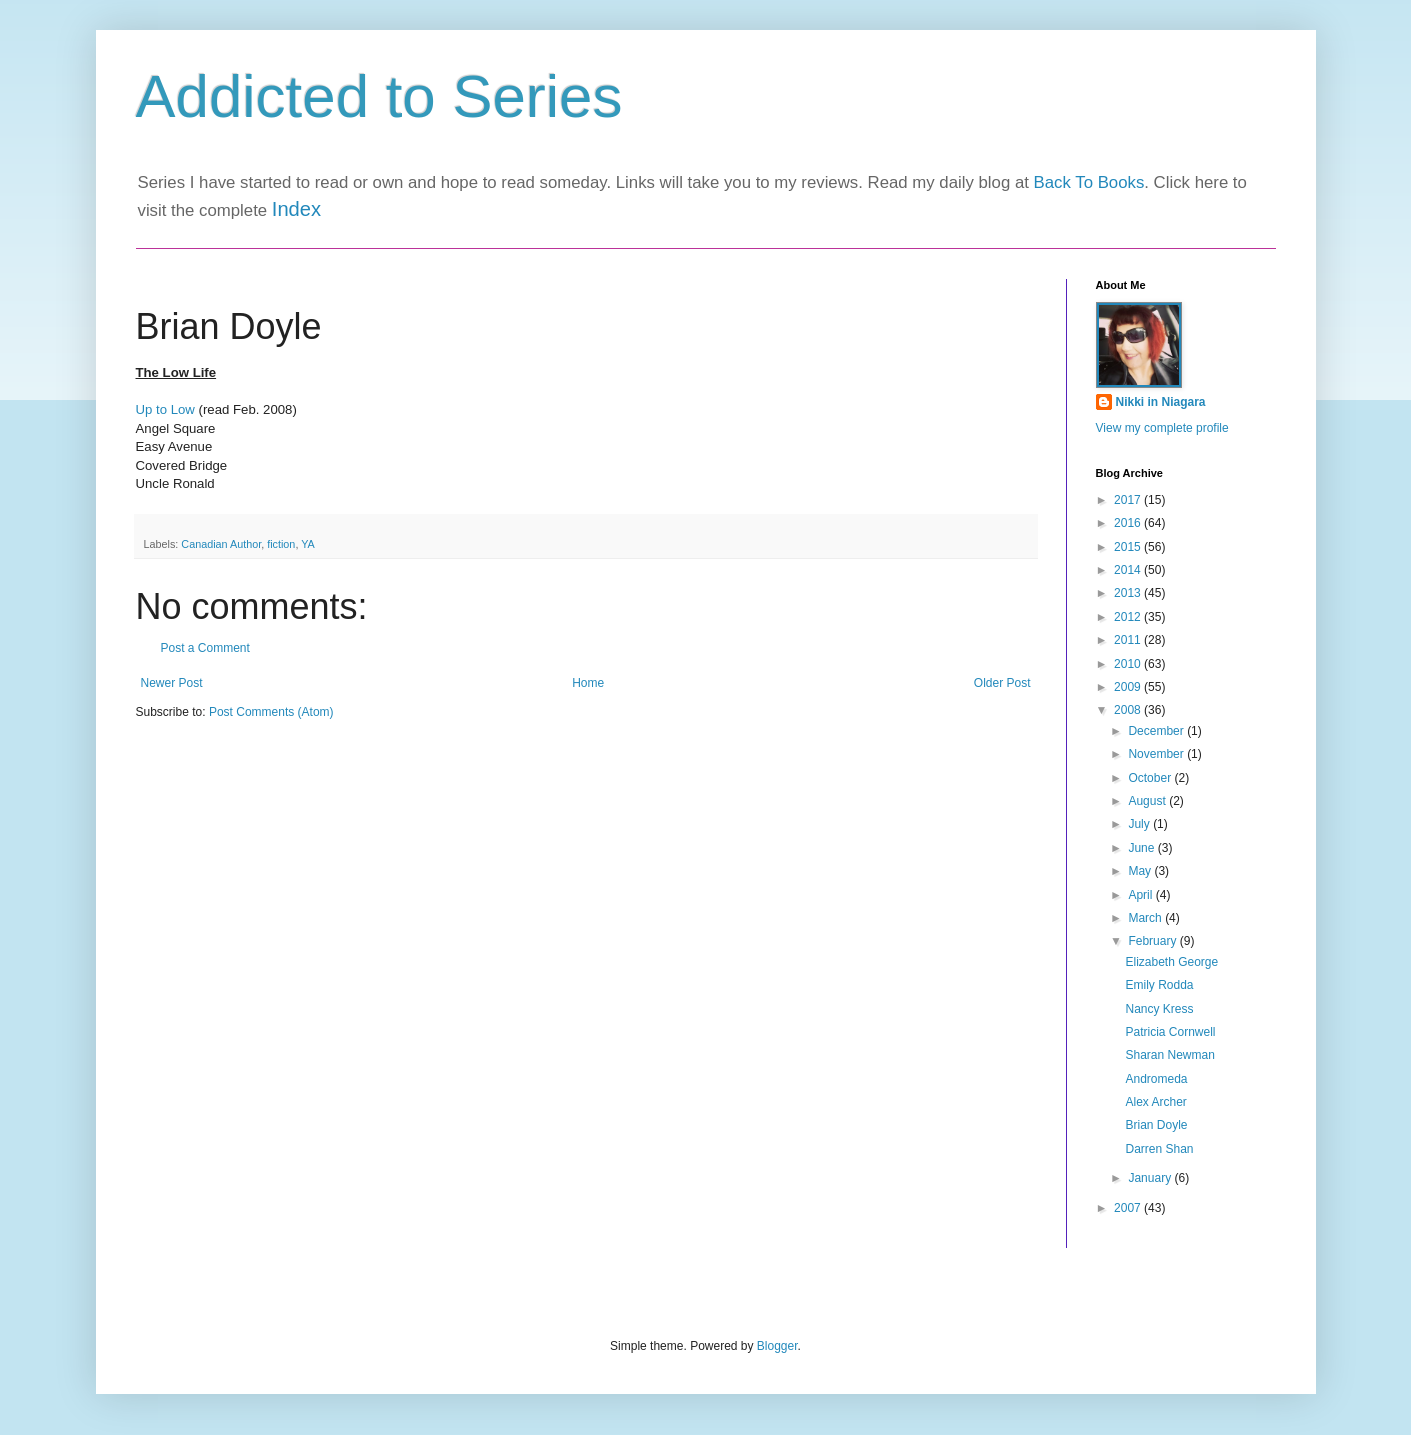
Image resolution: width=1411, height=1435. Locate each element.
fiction (281, 544)
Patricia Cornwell (1170, 1032)
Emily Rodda (1159, 985)
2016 (1129, 523)
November (1157, 754)
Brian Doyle (1156, 1125)
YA (308, 544)
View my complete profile (1162, 428)
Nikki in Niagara (1161, 402)
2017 (1129, 500)
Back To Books (1089, 182)
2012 (1129, 617)
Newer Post (172, 683)
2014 (1129, 570)
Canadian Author (221, 544)
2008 (1129, 710)
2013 (1129, 593)
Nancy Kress (1159, 1009)
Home (588, 683)
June (1142, 848)
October (1151, 778)
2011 (1129, 640)
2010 (1129, 664)
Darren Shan (1159, 1149)
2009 (1129, 687)
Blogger (777, 1346)
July (1140, 824)
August (1148, 801)
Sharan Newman (1169, 1055)
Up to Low (165, 409)
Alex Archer (1155, 1102)
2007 (1129, 1208)
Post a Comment (205, 648)
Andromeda (1156, 1079)
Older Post (1002, 683)
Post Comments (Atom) (271, 712)
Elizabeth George (1171, 962)
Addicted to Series (379, 96)
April (1141, 895)
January (1151, 1178)
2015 (1129, 547)
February (1153, 941)
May (1141, 871)
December (1157, 731)
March (1146, 918)
